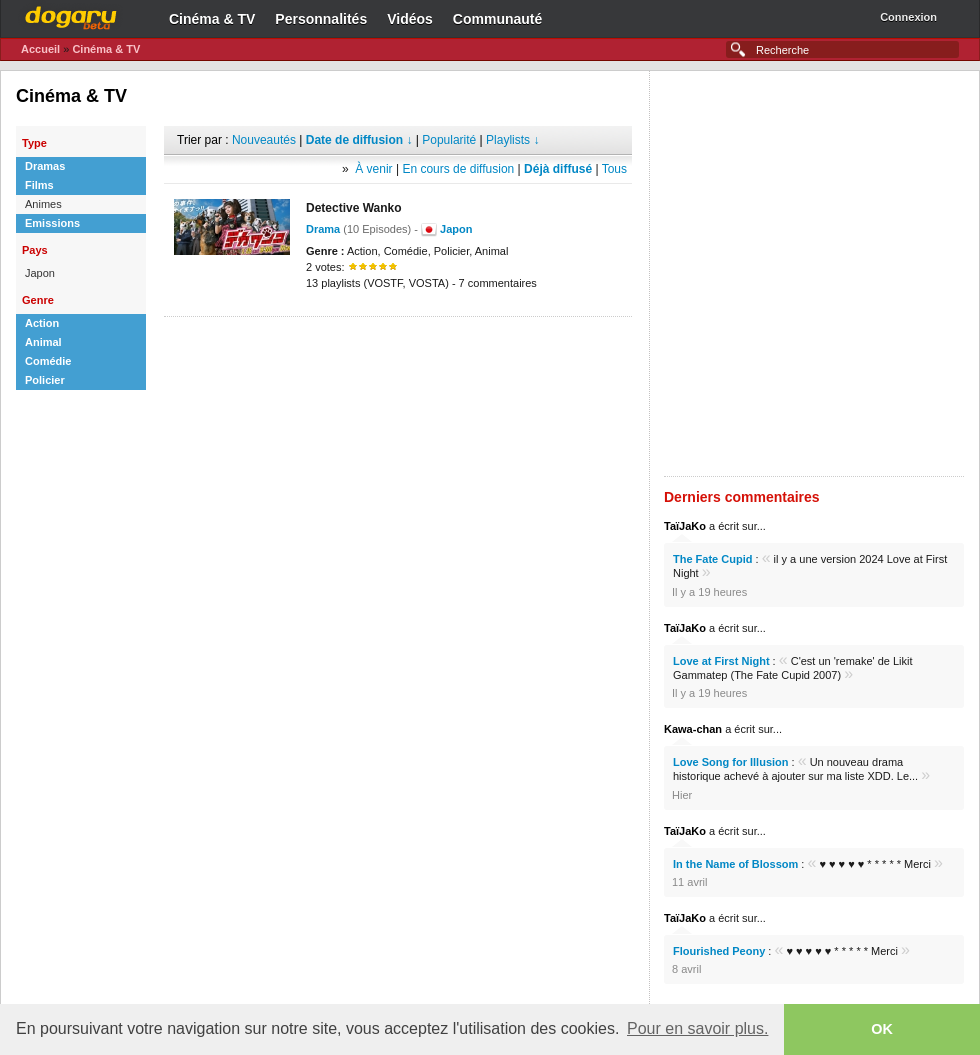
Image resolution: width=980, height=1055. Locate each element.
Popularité (449, 140)
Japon (456, 229)
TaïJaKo (685, 526)
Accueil (40, 49)
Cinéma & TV (212, 19)
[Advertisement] (239, 273)
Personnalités (321, 19)
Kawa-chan (693, 729)
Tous (614, 169)
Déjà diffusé (558, 169)
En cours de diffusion (458, 169)
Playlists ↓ (512, 140)
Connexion (908, 17)
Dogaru (71, 15)
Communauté (497, 19)
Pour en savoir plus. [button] (697, 1028)
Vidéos (410, 19)
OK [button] (882, 1029)
